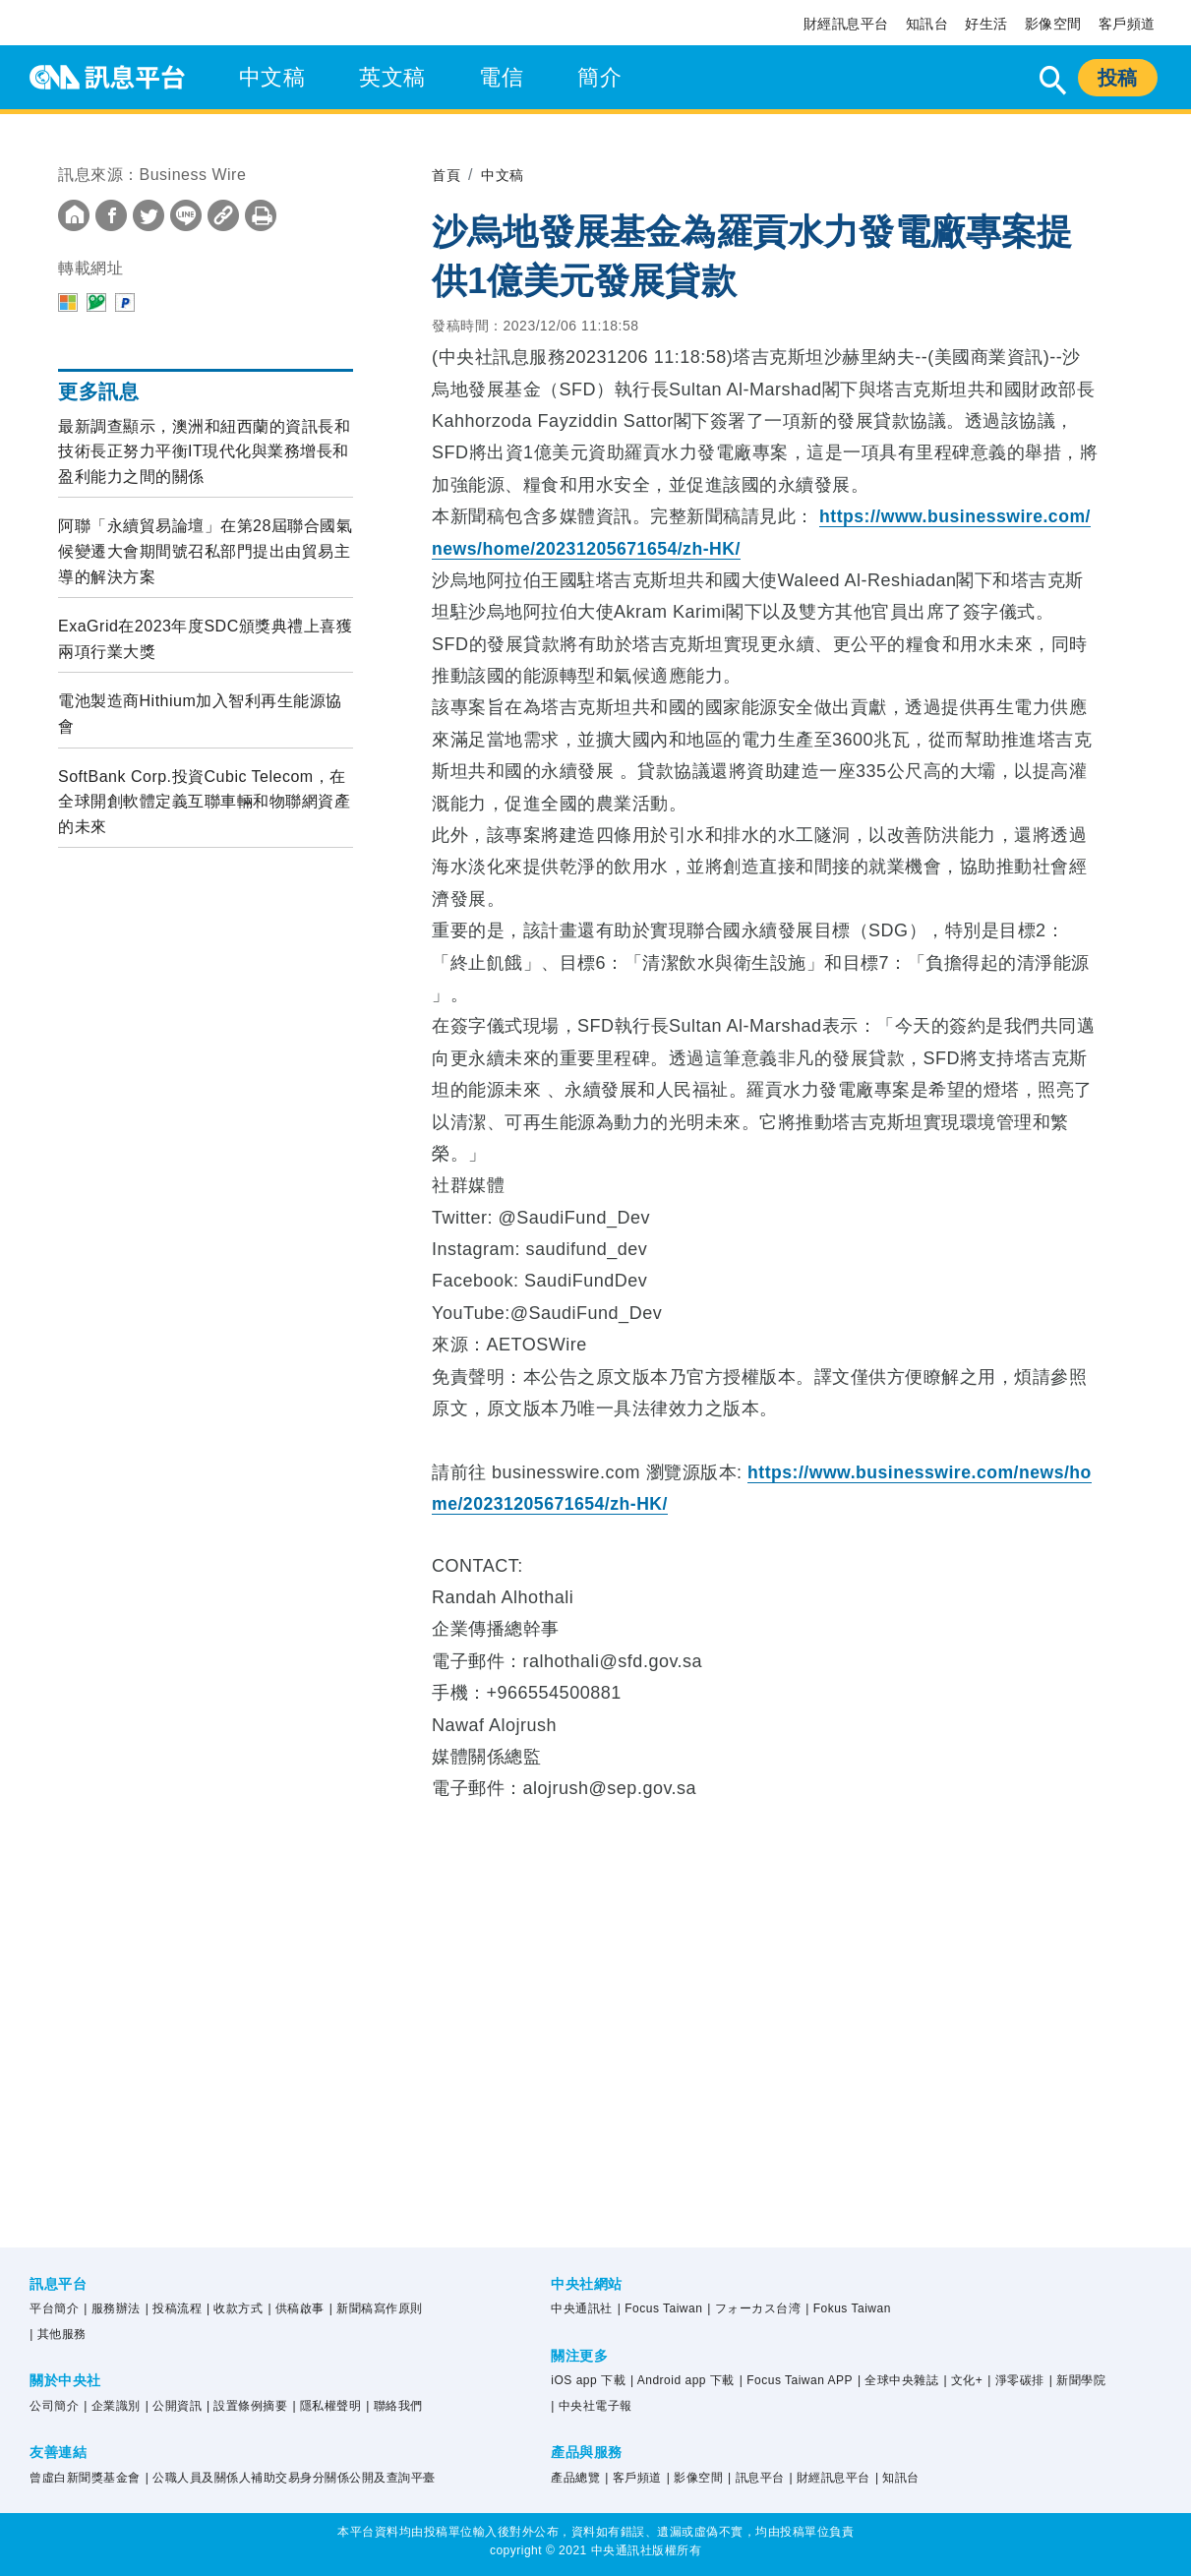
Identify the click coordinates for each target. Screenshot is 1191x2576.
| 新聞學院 (1077, 2380)
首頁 (448, 174)
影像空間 (1053, 23)
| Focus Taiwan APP (796, 2380)
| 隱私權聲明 (326, 2406)
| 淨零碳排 (1015, 2380)
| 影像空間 (695, 2478)
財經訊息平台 (846, 23)
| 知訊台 (897, 2478)
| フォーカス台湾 (754, 2308)
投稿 (1118, 78)
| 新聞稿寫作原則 (376, 2308)
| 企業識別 (112, 2406)
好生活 (986, 23)
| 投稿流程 (174, 2308)
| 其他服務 (58, 2334)
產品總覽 (575, 2478)
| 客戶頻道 (633, 2478)
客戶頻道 (1127, 23)
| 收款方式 (235, 2308)
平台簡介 (54, 2308)
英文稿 (392, 77)
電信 (501, 77)
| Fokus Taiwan (848, 2308)
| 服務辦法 (112, 2308)
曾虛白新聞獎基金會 (85, 2478)
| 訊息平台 (756, 2478)
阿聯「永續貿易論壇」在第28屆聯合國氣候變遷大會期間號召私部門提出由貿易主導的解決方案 (205, 550)
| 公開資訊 (174, 2406)
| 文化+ (963, 2380)
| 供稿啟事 (296, 2308)
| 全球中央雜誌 (898, 2380)
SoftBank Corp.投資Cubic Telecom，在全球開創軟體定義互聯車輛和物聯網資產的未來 (204, 801)
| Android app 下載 (682, 2380)
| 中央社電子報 (591, 2406)
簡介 (599, 77)
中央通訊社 (582, 2308)
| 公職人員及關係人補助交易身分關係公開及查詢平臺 (291, 2478)
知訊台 (927, 23)
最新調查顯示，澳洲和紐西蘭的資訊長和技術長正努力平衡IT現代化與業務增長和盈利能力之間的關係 (204, 451)
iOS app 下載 (588, 2380)
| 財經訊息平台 (829, 2478)
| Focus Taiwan (660, 2308)
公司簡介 (54, 2406)
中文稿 (272, 77)
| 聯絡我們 (394, 2406)
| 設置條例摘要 (247, 2406)
